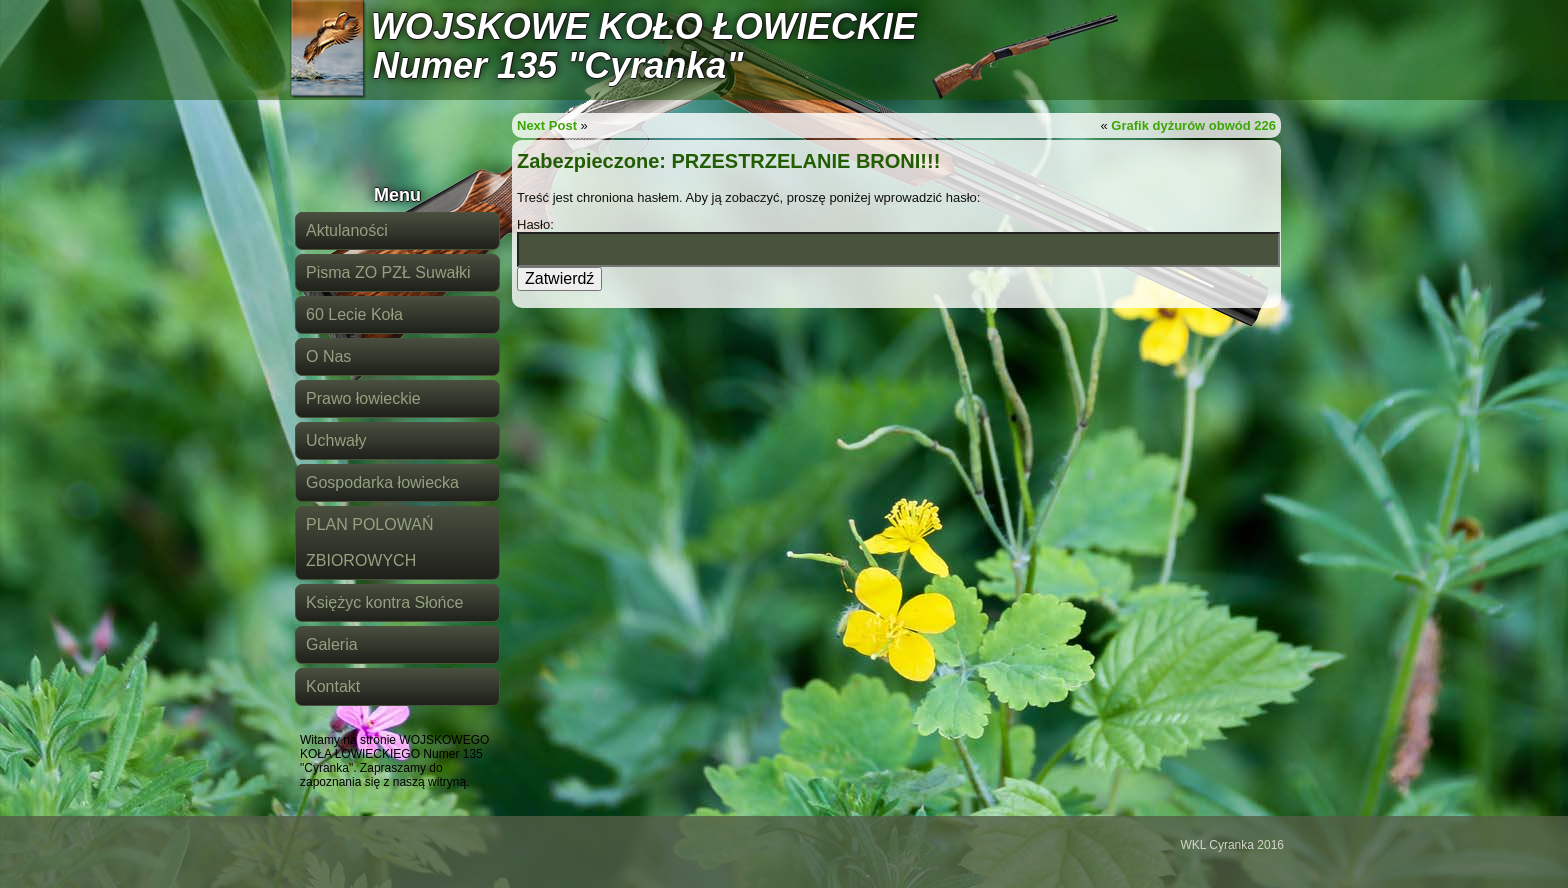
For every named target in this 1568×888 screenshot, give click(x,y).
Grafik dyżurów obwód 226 (1193, 125)
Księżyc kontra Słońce (384, 602)
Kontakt (333, 686)
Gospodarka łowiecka (382, 482)
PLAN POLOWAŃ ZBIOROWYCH (369, 542)
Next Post (547, 125)
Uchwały (336, 440)
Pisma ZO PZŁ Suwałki (388, 272)
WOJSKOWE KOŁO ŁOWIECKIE (644, 26)
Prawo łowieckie (363, 398)
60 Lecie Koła (354, 314)
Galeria (332, 644)
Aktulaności (347, 230)
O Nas (328, 356)
